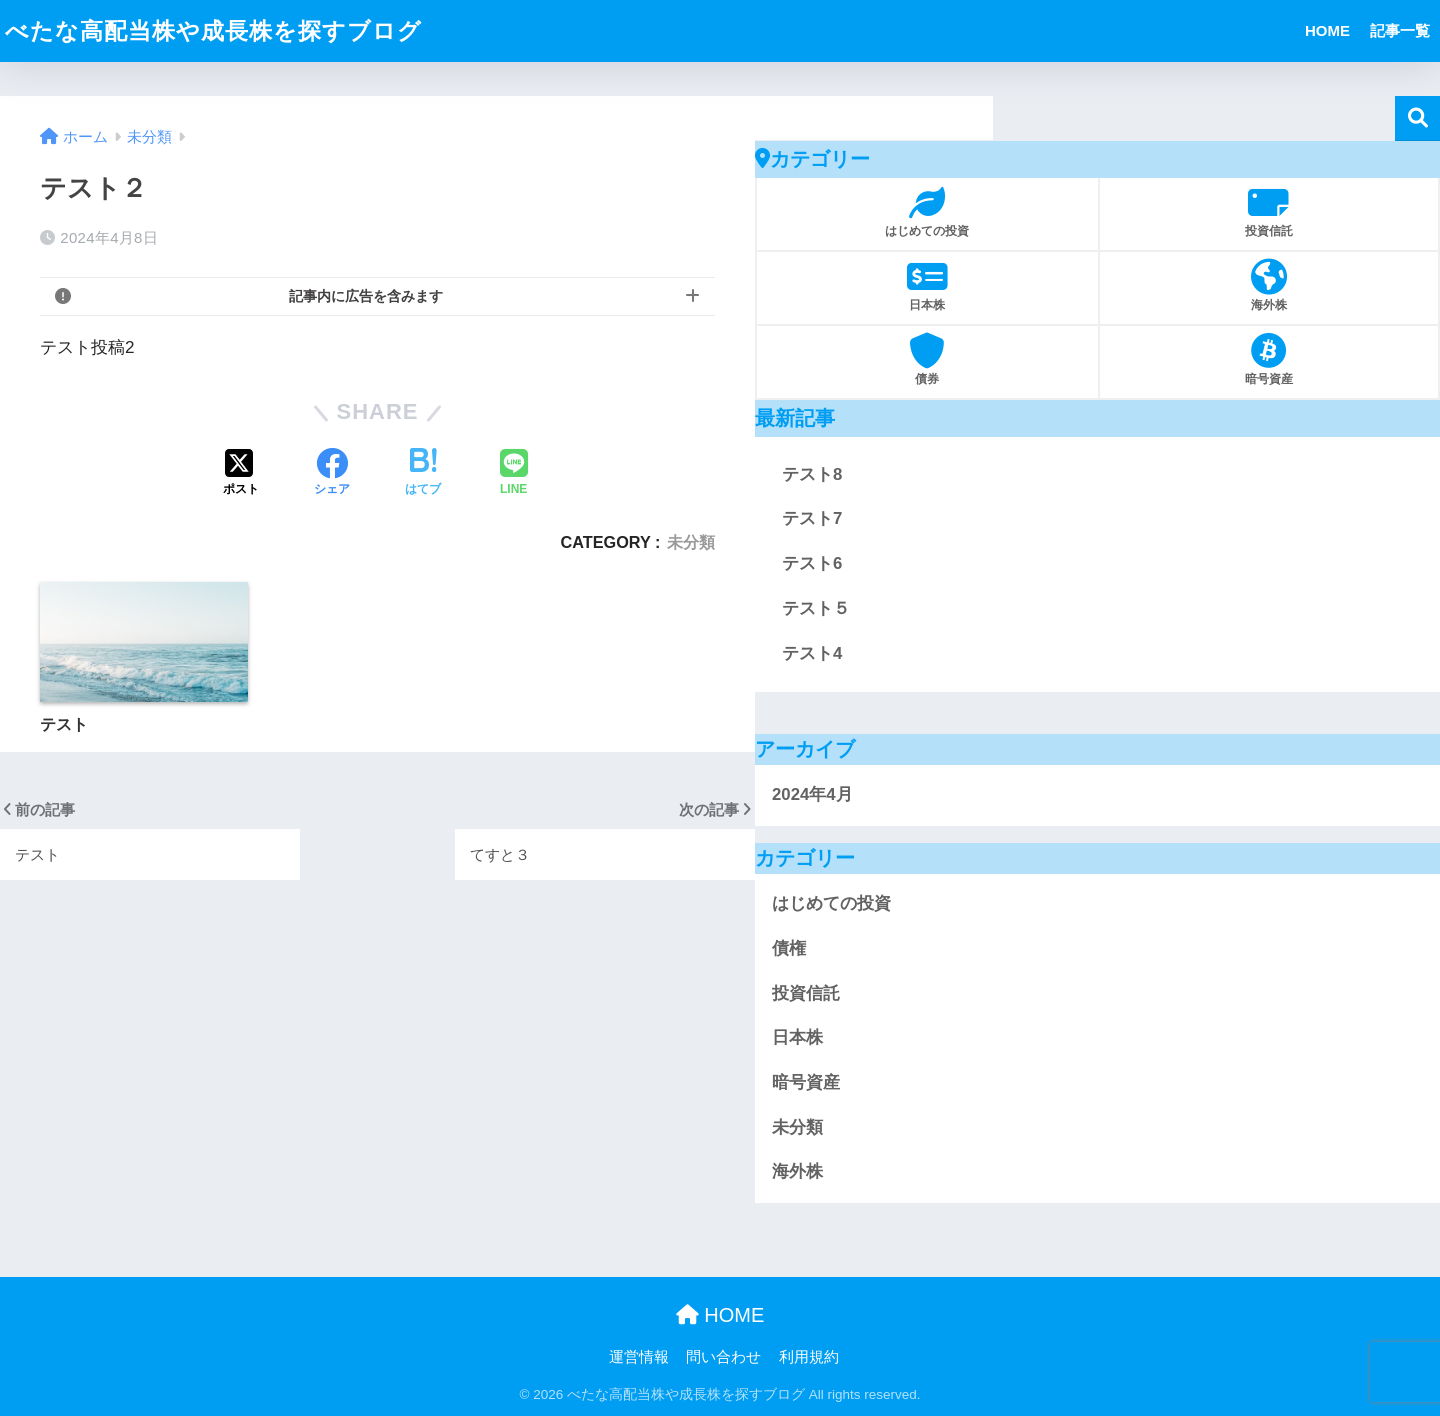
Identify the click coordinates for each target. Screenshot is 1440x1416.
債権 (789, 948)
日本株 (797, 1037)
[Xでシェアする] (241, 474)
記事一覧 (1400, 30)
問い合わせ (723, 1357)
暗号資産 (806, 1082)
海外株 (797, 1171)
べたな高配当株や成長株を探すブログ (213, 31)
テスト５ (816, 608)
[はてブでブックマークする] (423, 474)
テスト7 (812, 518)
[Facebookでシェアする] (332, 474)
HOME (1327, 30)
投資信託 (806, 993)
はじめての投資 (831, 903)
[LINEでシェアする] (514, 474)
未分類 (691, 542)
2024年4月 (812, 794)
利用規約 (809, 1357)
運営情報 (639, 1357)
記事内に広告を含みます (366, 296)
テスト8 (812, 474)
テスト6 (812, 563)
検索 (1417, 118)
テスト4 (812, 653)
